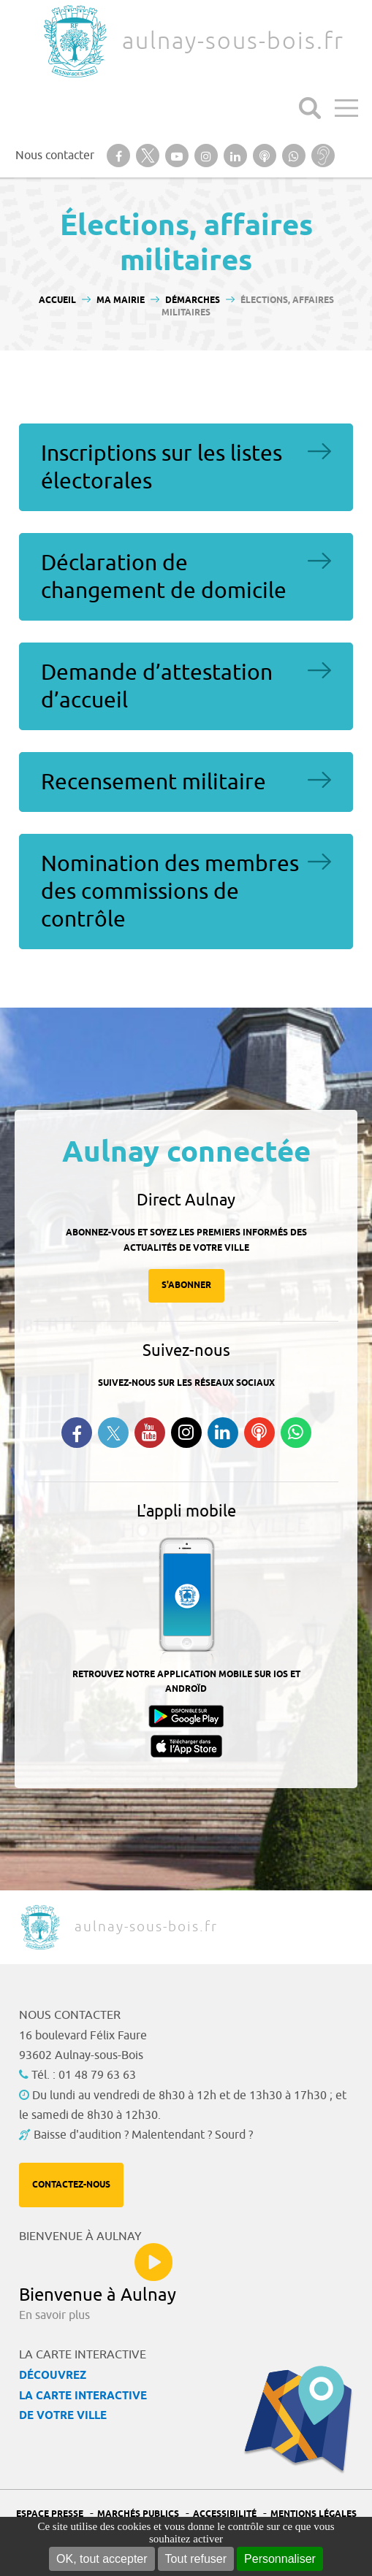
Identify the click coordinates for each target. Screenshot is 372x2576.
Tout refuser (196, 2559)
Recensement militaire (153, 782)
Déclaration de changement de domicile (163, 577)
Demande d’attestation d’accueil (157, 686)
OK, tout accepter (102, 2559)
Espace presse (49, 2514)
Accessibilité (225, 2514)
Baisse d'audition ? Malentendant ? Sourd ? (143, 2135)
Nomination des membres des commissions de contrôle (170, 891)
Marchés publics (138, 2514)
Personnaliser (280, 2559)
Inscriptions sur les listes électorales (161, 467)
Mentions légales (313, 2514)
